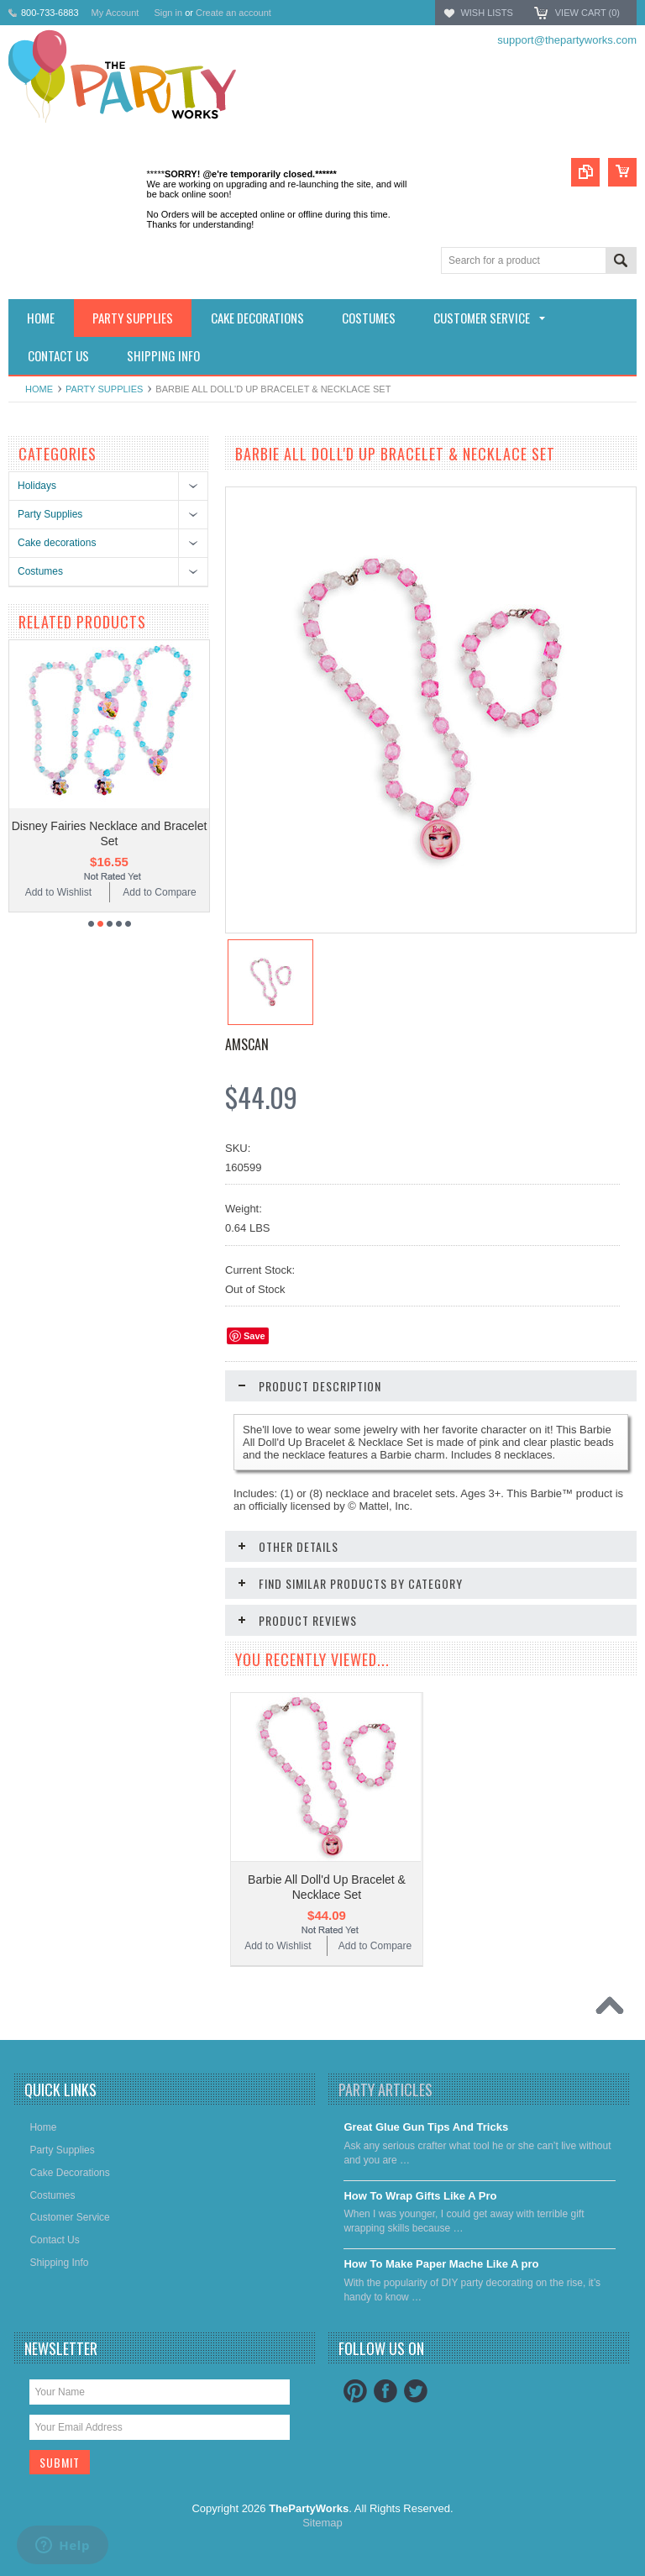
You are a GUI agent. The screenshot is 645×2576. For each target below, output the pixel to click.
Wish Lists (486, 13)
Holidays (37, 486)
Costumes (40, 571)
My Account (115, 13)
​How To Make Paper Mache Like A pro (440, 2264)
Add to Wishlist (58, 892)
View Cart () (587, 13)
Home (39, 389)
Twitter (415, 2391)
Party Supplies (104, 389)
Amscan (247, 1044)
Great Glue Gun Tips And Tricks (425, 2127)
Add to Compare (159, 892)
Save (254, 1336)
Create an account (233, 13)
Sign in (168, 13)
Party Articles (385, 2089)
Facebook (385, 2391)
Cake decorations (57, 543)
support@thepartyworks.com (567, 40)
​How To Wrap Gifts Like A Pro (419, 2196)
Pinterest (355, 2391)
